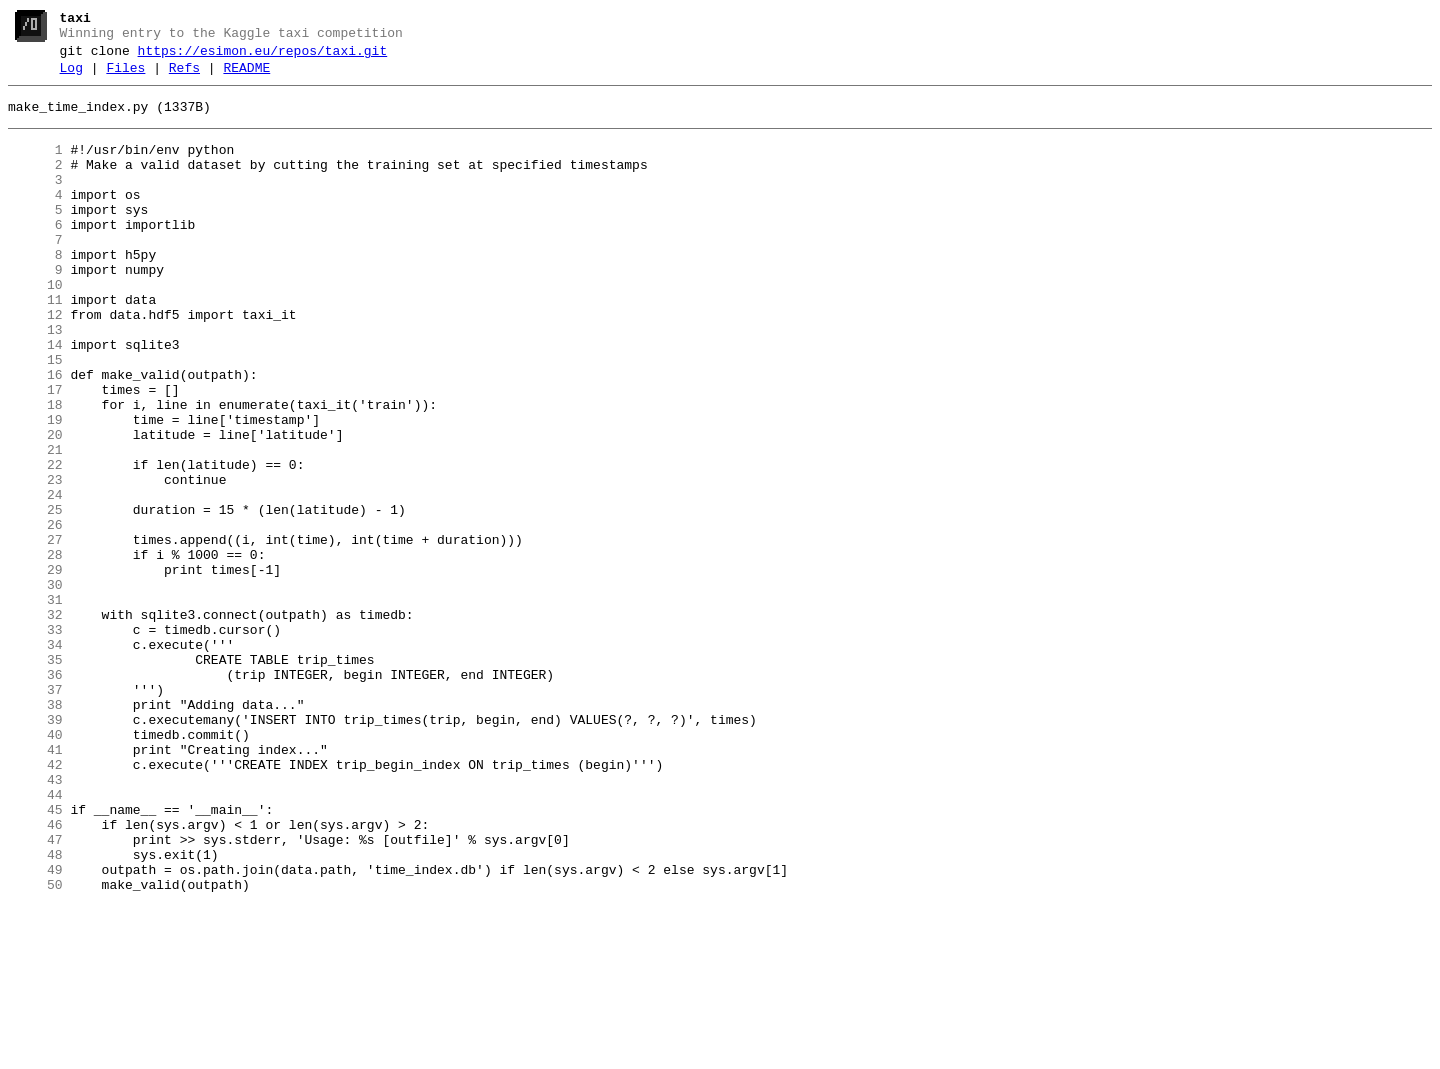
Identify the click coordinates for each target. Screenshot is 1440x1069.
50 (35, 1047)
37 (35, 813)
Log (71, 77)
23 (35, 561)
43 (35, 921)
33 (35, 741)
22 (35, 543)
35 (35, 777)
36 (35, 795)
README (246, 77)
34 (35, 759)
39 (35, 849)
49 (35, 1029)
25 (35, 597)
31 (35, 705)
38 (35, 831)
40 (35, 867)
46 (35, 975)
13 (35, 381)
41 (35, 885)
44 (35, 939)
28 (35, 651)
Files (125, 77)
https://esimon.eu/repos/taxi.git (263, 57)
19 (35, 489)
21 (35, 525)
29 (35, 669)
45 (35, 957)
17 (35, 453)
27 (35, 633)
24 (35, 579)
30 (35, 687)
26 (35, 615)
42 (35, 903)
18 (35, 471)
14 (35, 399)
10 (35, 327)
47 (35, 993)
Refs (184, 77)
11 (35, 345)
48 (35, 1011)
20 (35, 507)
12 (35, 363)
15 (35, 417)
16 (35, 435)
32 (35, 723)
